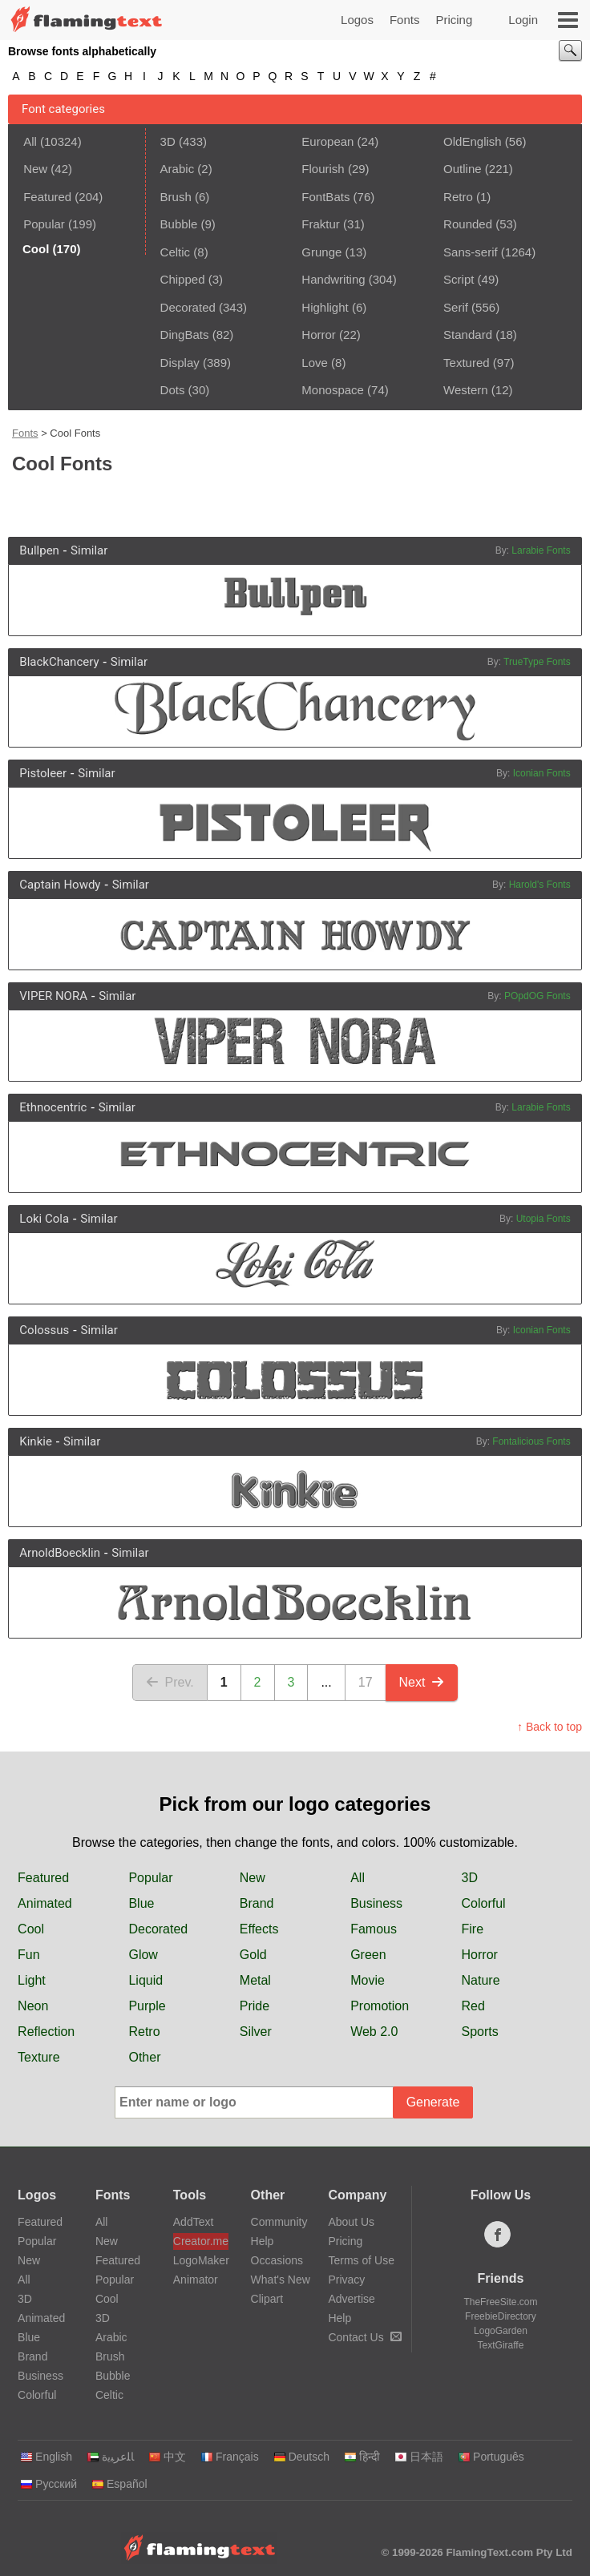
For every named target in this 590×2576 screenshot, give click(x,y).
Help (262, 2241)
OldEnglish (472, 141)
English (46, 2456)
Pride (254, 2006)
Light (32, 1980)
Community (279, 2221)
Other (144, 2057)
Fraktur (320, 224)
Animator (195, 2279)
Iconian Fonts (542, 773)
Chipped (182, 279)
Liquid (145, 1980)
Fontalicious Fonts (531, 1441)
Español (119, 2483)
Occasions (277, 2260)
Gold (253, 1954)
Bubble (179, 224)
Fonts (405, 19)
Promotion (379, 2006)
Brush (176, 197)
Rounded (467, 224)
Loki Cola (44, 1218)
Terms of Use (361, 2260)
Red (473, 2006)
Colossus (44, 1330)
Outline (462, 168)
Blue (141, 1903)
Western (465, 390)
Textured (466, 362)
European (327, 141)
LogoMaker (200, 2260)
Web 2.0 (374, 2031)
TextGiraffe (501, 2345)
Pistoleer (43, 773)
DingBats (184, 334)
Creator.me (200, 2241)
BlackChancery (59, 662)
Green (368, 1954)
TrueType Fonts (537, 661)
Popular (44, 224)
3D (168, 141)
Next (422, 1682)
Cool (31, 1929)
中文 (167, 2456)
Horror (318, 334)
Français (229, 2456)
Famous (373, 1929)
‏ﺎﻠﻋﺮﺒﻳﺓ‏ (110, 2456)
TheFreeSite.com (500, 2302)
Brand (257, 1903)
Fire (473, 1929)
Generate (433, 2102)
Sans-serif (470, 252)
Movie (367, 1980)
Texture (38, 2057)
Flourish (322, 168)
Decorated (188, 307)
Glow (142, 1954)
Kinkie (35, 1441)
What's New (280, 2279)
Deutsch (301, 2456)
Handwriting (333, 279)
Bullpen (39, 550)
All (30, 141)
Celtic (175, 252)
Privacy (346, 2279)
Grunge (321, 252)
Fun (29, 1954)
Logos (357, 19)
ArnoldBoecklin (59, 1553)
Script (458, 279)
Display (180, 362)
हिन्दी (362, 2456)
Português (491, 2456)
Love (314, 362)
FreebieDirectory (500, 2316)
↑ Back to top (549, 1726)
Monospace (332, 390)
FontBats (325, 197)
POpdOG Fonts (537, 996)
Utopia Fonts (543, 1218)
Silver (256, 2031)
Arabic (177, 168)
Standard (467, 334)
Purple (146, 2006)
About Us (351, 2221)
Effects (259, 1929)
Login (523, 19)
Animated (45, 1903)
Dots (172, 390)
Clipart (267, 2298)
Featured (47, 197)
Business (376, 1903)
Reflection (46, 2031)
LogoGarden (500, 2330)
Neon (33, 2006)
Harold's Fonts (540, 884)
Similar (89, 550)
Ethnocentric (53, 1107)
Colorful (484, 1903)
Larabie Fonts (540, 550)
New (35, 168)
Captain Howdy (59, 884)
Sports (480, 2031)
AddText (193, 2221)
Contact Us (364, 2337)
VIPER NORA (53, 996)
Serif (455, 307)
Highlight (324, 307)
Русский (48, 2483)
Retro (458, 197)
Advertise (351, 2298)
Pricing (453, 19)
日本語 (418, 2456)
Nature (481, 1980)
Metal (255, 1980)
